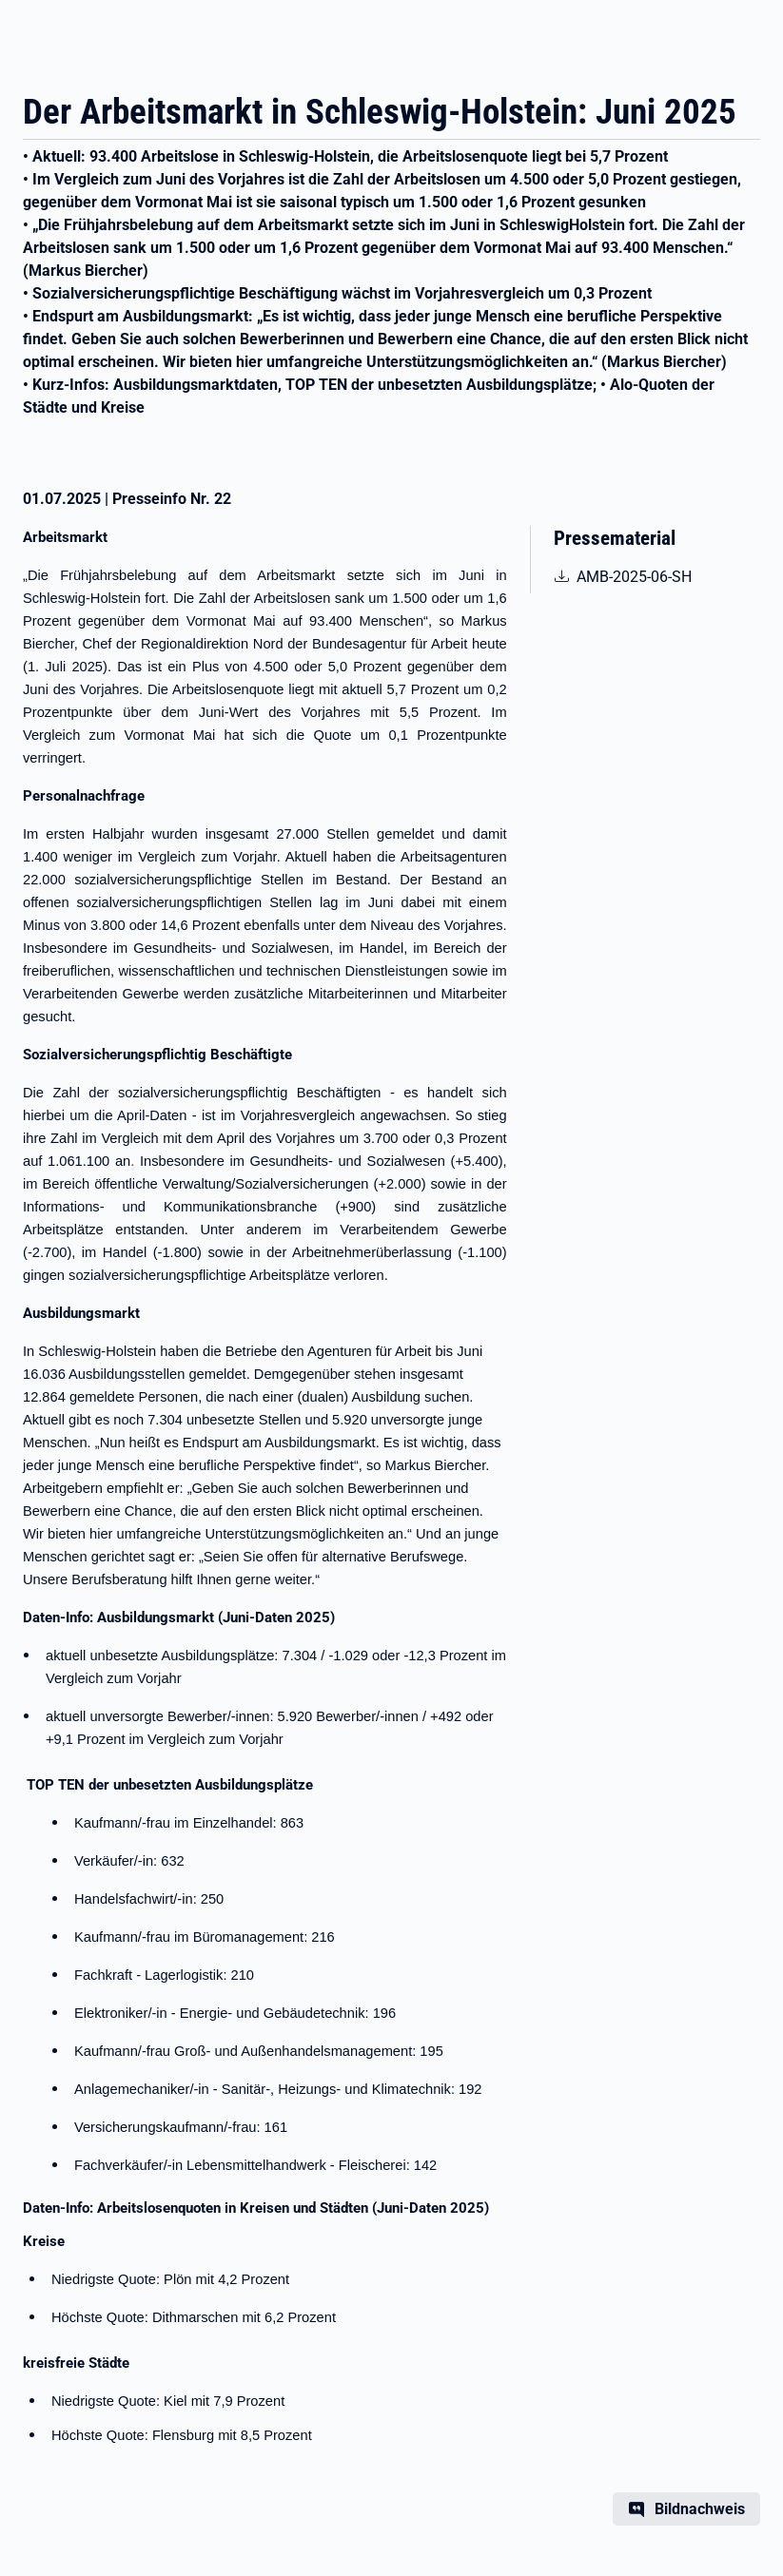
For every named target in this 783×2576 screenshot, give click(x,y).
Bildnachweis (700, 2509)
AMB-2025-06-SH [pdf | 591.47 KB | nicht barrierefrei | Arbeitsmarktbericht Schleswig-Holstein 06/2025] (645, 575)
